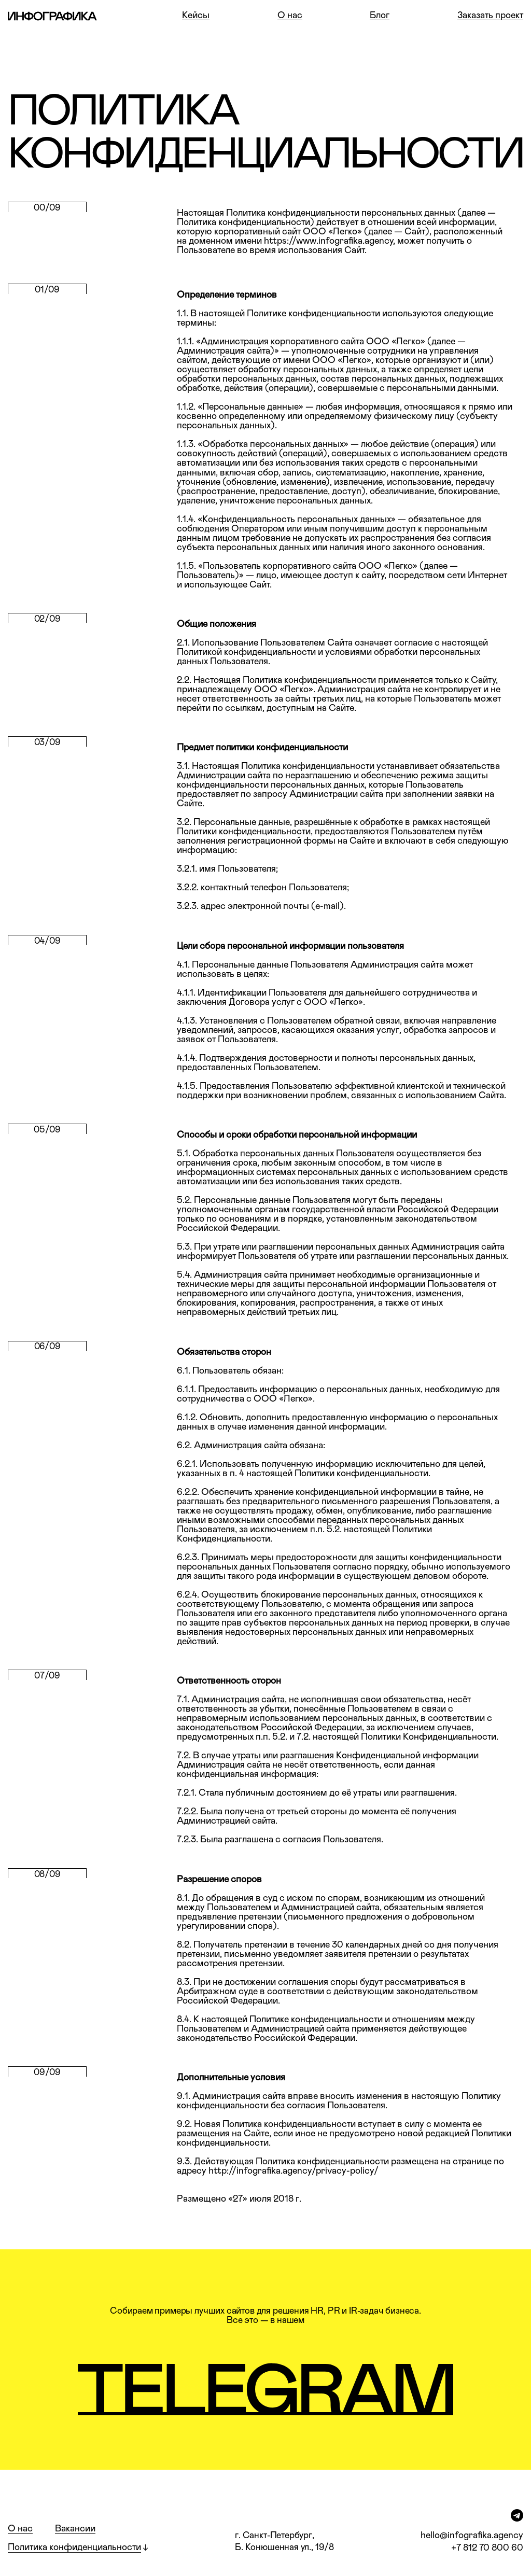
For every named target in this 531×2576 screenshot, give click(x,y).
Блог (379, 15)
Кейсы (195, 15)
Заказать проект (490, 15)
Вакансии (75, 2528)
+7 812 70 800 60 (487, 2548)
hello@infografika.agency (472, 2535)
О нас (289, 15)
